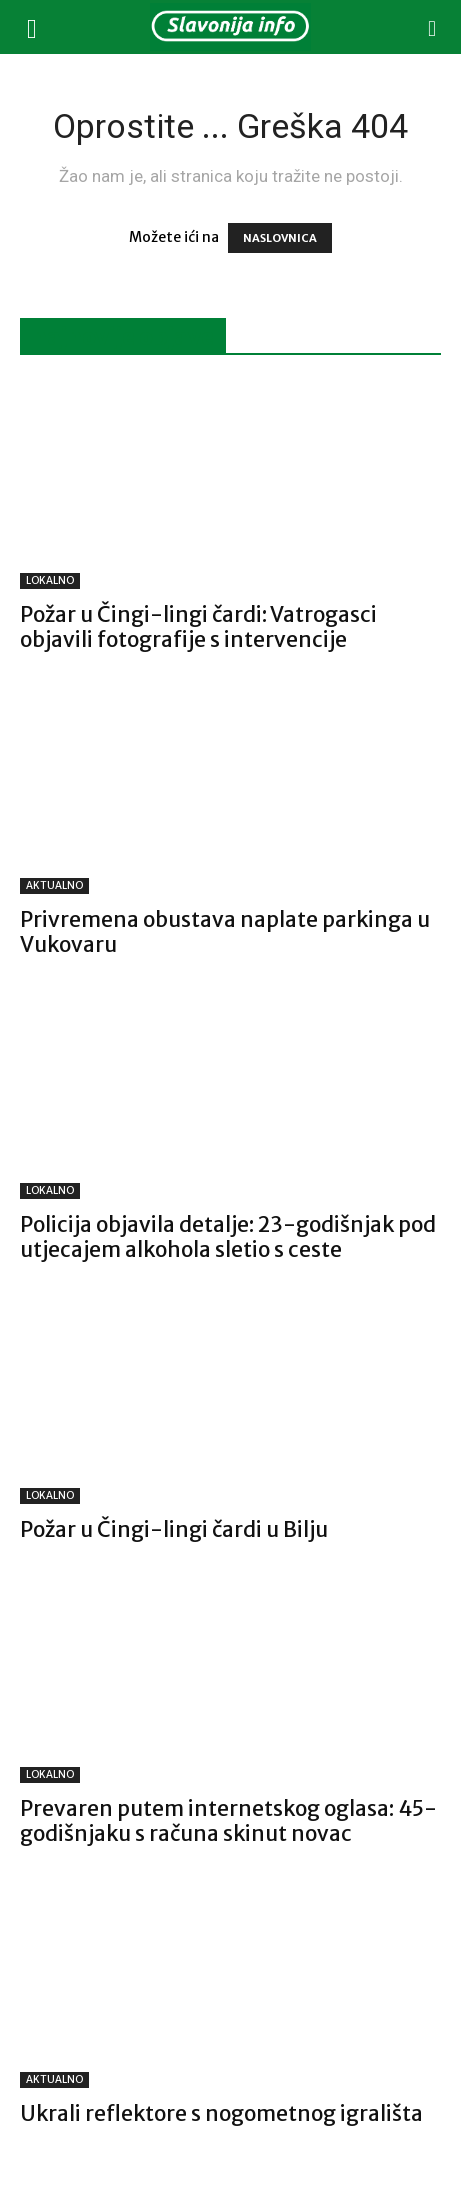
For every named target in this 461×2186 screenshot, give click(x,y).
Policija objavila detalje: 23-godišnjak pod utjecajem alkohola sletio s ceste (228, 1237)
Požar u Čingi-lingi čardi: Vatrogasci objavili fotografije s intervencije (198, 627)
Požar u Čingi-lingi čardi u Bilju (174, 1529)
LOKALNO (50, 580)
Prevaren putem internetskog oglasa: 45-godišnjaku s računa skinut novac (228, 1821)
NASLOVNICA (280, 238)
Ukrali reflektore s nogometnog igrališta (221, 2113)
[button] (32, 27)
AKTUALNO (54, 885)
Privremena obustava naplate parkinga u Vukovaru (225, 932)
